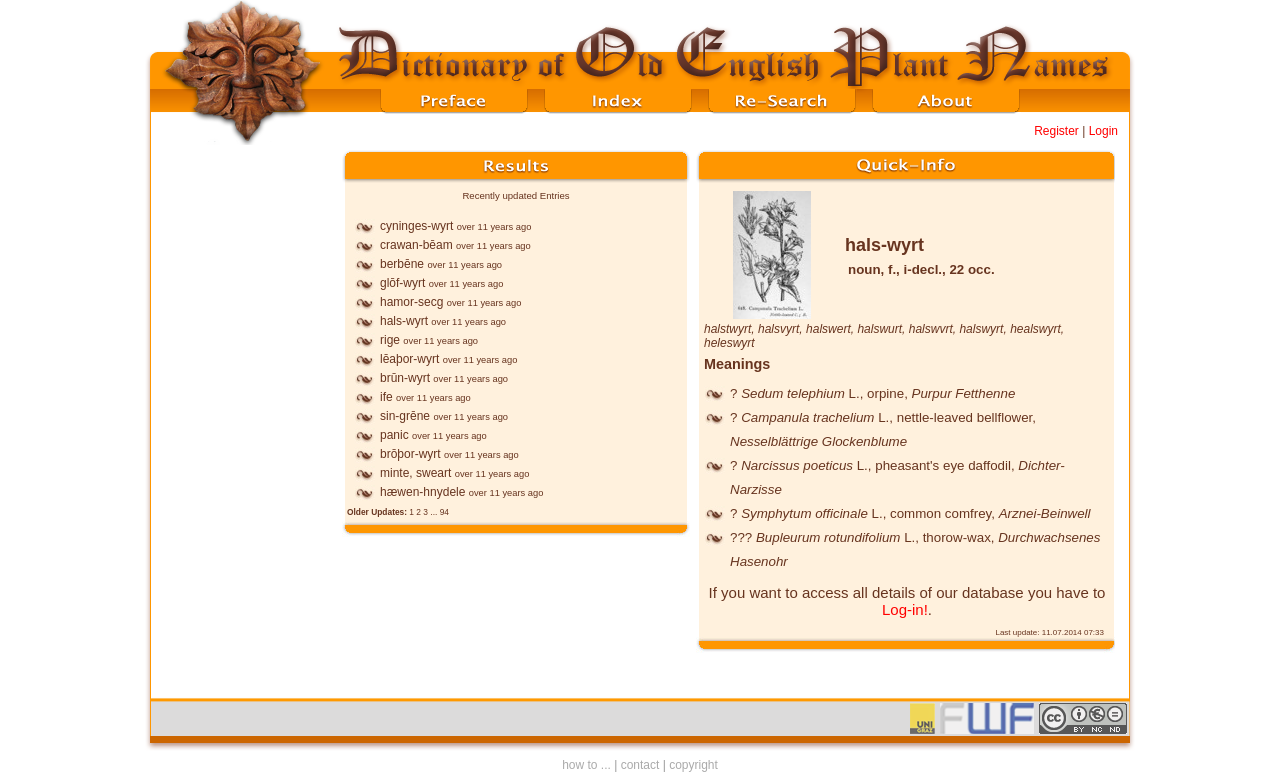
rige (390, 340)
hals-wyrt (404, 321)
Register (1056, 131)
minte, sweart (415, 473)
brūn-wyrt (405, 378)
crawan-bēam (416, 245)
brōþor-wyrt (410, 454)
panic (394, 435)
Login (1103, 131)
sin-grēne (405, 416)
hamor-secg (411, 302)
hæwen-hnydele (422, 492)
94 (444, 512)
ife (386, 397)
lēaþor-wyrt (409, 359)
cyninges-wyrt (416, 226)
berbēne (402, 264)
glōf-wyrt (402, 283)
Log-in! (905, 609)
